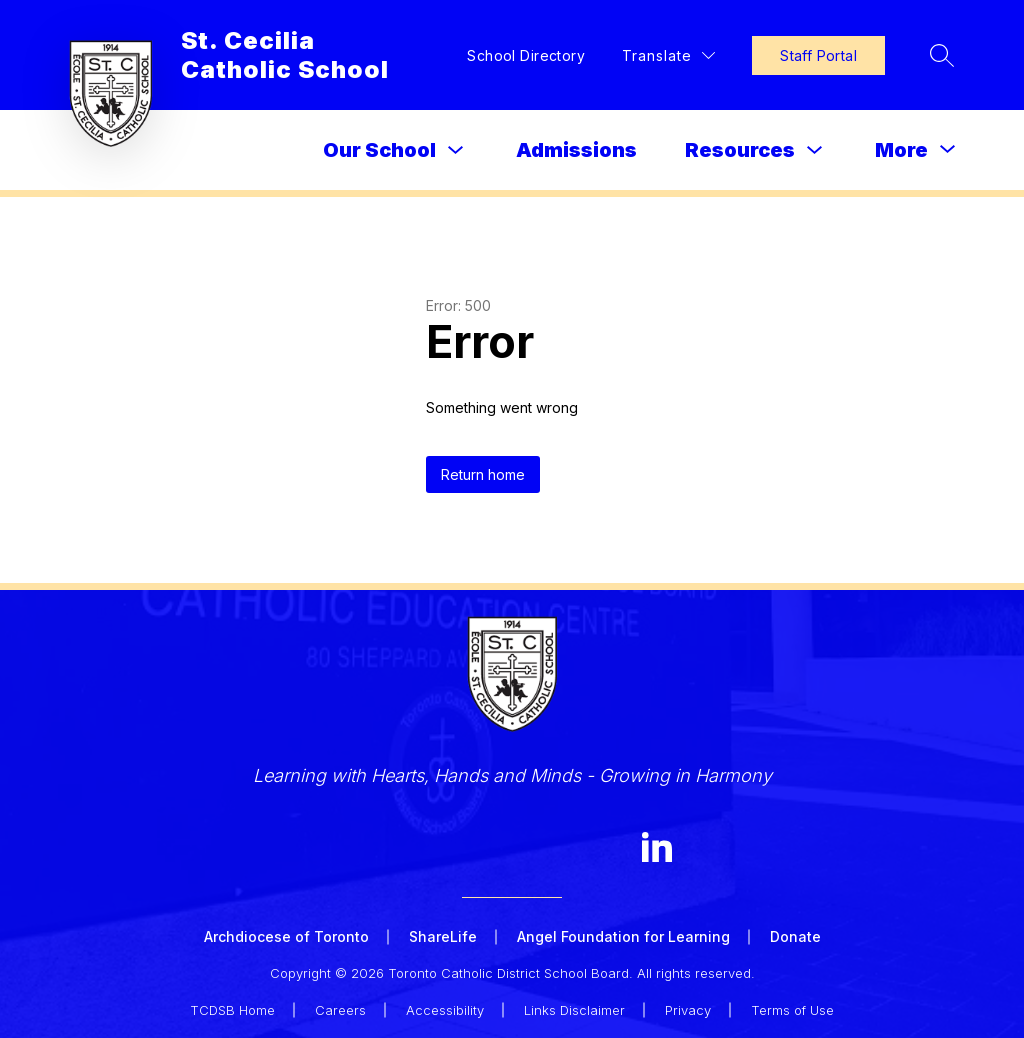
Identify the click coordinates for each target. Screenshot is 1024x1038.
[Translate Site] (668, 55)
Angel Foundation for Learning (623, 936)
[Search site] (942, 55)
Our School (379, 150)
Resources (740, 150)
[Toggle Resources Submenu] (815, 150)
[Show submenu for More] (901, 150)
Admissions (576, 150)
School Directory (526, 55)
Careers (340, 1010)
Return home (483, 474)
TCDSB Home (232, 1010)
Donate (795, 936)
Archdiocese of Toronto (286, 936)
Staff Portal (818, 55)
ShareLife (443, 936)
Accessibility (445, 1010)
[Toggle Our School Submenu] (456, 150)
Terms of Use (792, 1010)
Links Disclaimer (574, 1010)
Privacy (688, 1010)
